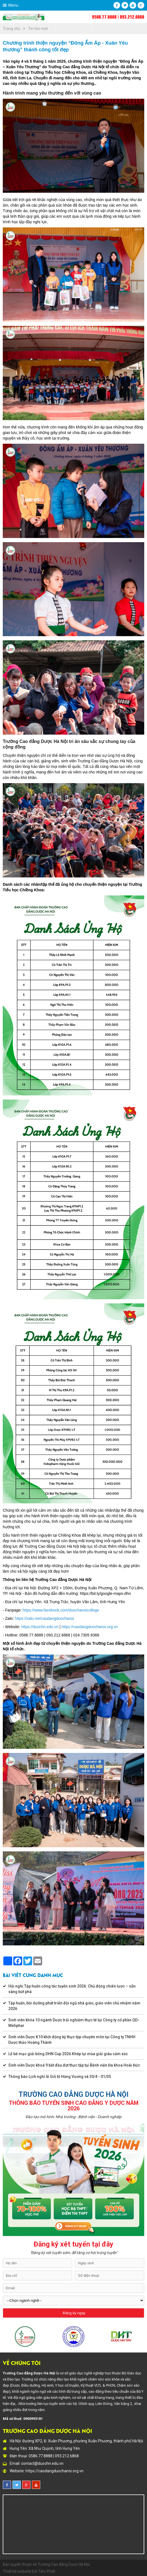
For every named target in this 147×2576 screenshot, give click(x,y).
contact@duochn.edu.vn (42, 2463)
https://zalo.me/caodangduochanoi (44, 1618)
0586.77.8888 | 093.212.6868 (118, 16)
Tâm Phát (46, 2571)
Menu (13, 5)
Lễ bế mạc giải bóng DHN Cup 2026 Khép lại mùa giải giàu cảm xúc (68, 2054)
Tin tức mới (38, 28)
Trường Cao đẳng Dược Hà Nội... (64, 2564)
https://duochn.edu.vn (40, 1627)
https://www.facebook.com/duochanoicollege (61, 1610)
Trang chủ (11, 28)
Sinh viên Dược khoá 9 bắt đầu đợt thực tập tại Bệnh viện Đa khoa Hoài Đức (74, 2065)
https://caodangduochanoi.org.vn (90, 1627)
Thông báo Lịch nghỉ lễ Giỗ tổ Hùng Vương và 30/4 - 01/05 (59, 2076)
